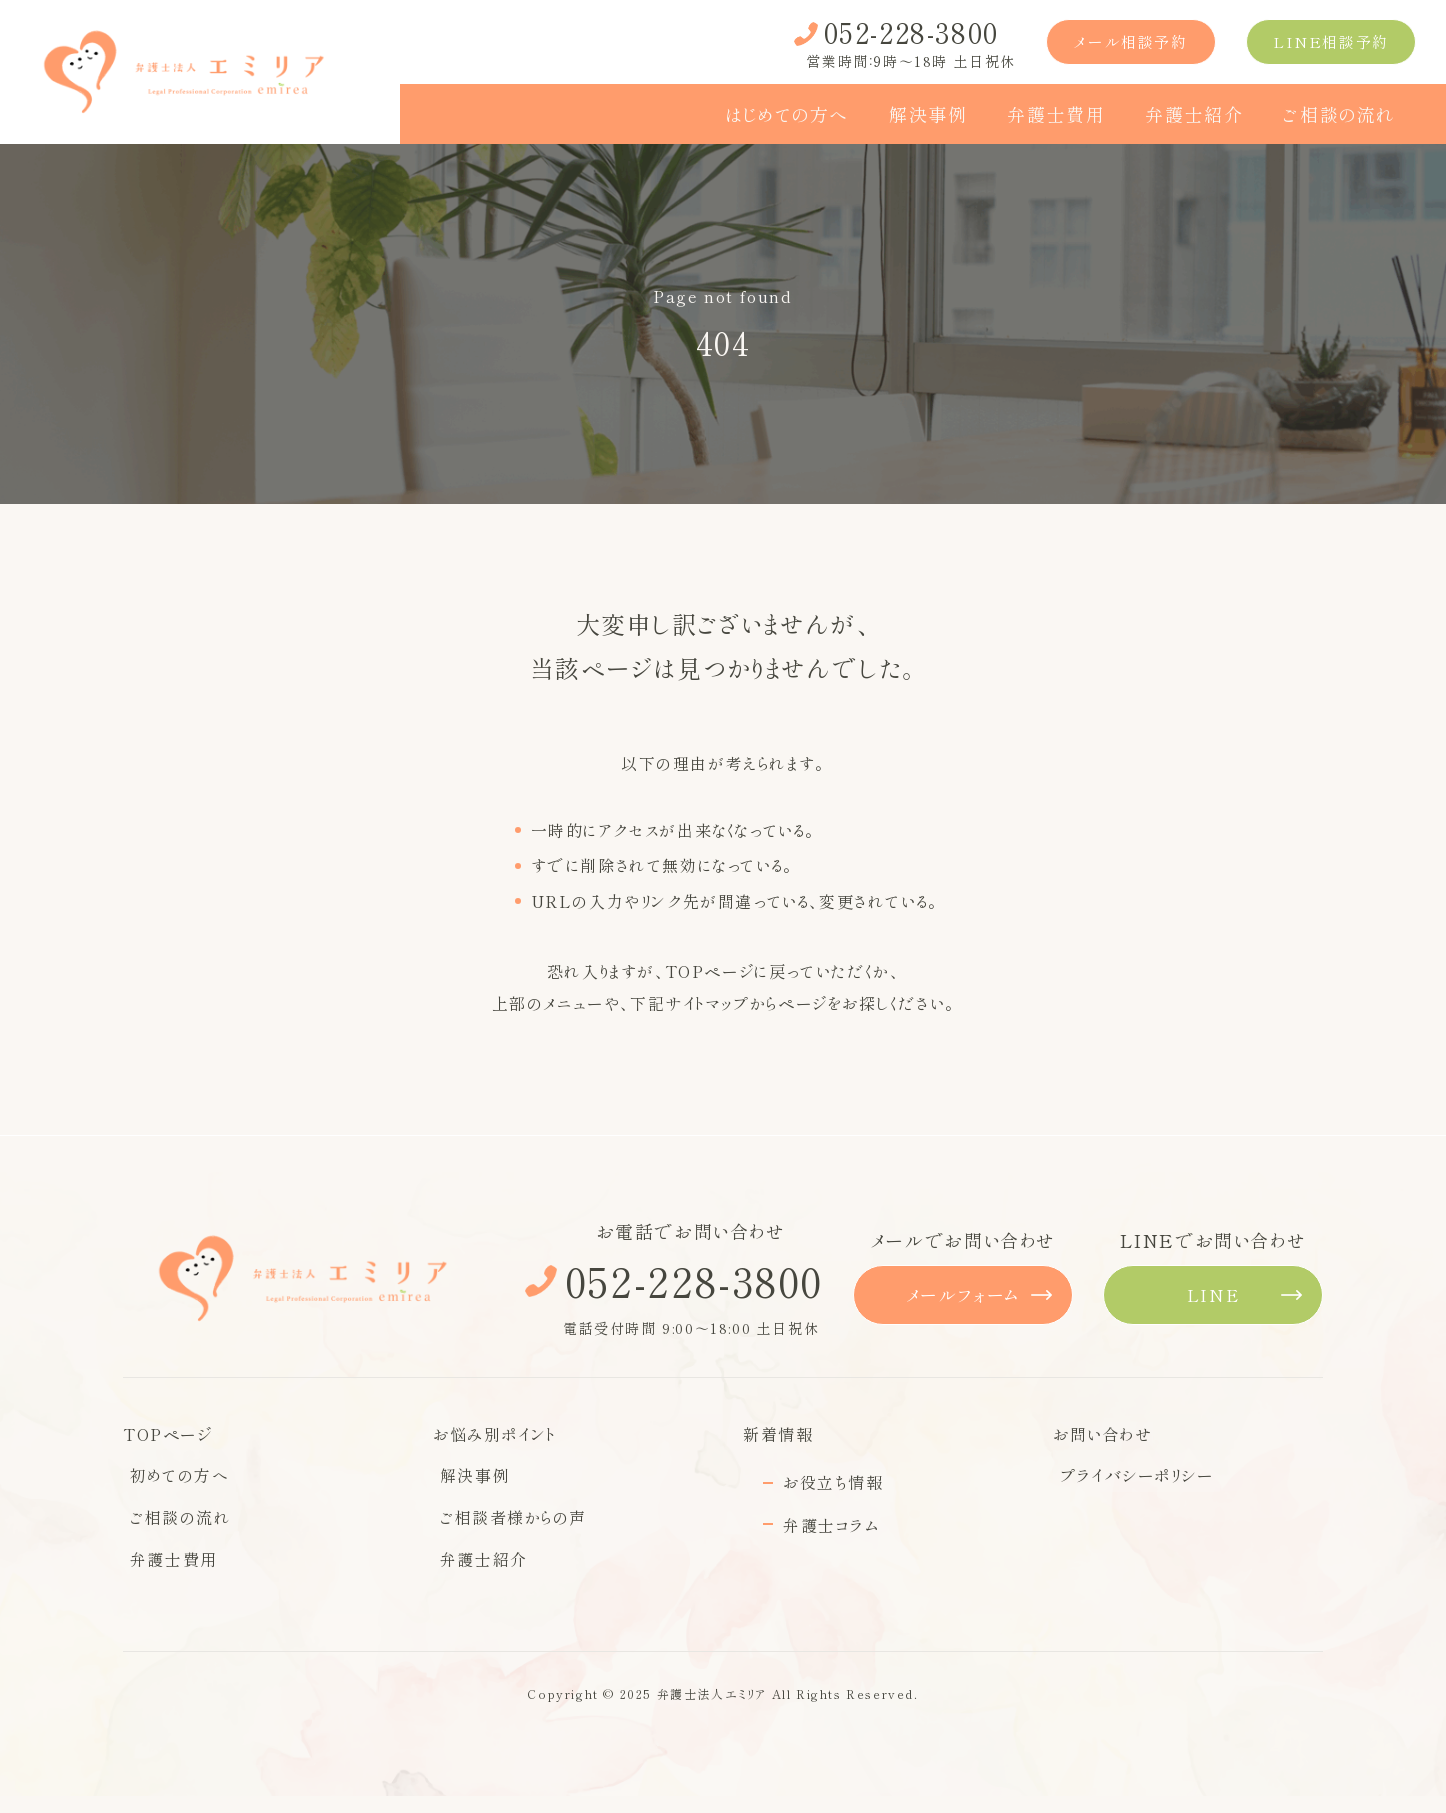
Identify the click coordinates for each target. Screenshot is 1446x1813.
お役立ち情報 (833, 1482)
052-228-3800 (691, 1280)
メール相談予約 (1130, 41)
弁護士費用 (167, 1578)
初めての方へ (173, 1482)
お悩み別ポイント (494, 1434)
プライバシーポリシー (1130, 1482)
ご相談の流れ (174, 1530)
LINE (1213, 1294)
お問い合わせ (1103, 1434)
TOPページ (710, 971)
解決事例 (468, 1482)
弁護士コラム (831, 1525)
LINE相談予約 (1331, 41)
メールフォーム (963, 1294)
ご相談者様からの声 (506, 1530)
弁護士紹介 (477, 1578)
